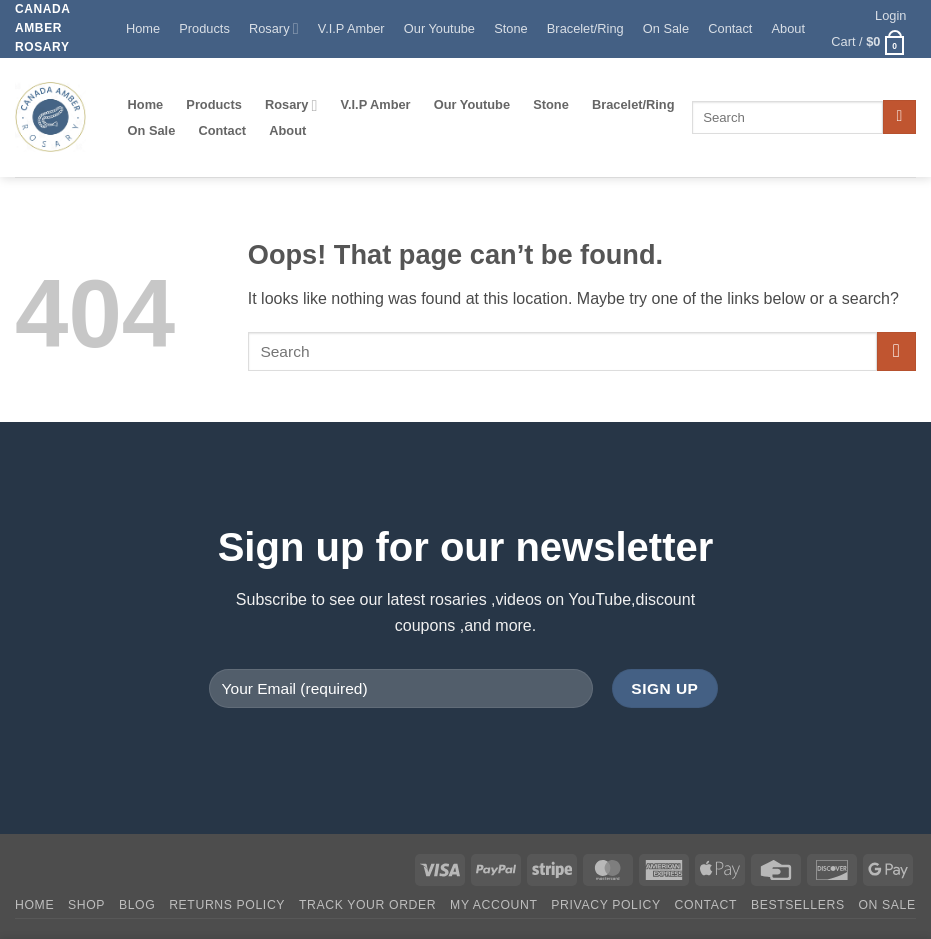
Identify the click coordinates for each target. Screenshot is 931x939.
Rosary (274, 28)
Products (204, 28)
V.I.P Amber (351, 28)
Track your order (367, 905)
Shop (86, 905)
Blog (137, 905)
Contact (730, 28)
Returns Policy (227, 905)
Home (143, 28)
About (788, 28)
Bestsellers (798, 905)
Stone (510, 28)
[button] (891, 16)
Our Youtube (439, 28)
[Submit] (899, 117)
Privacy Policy (605, 905)
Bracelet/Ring (585, 28)
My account (493, 905)
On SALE (886, 905)
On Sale (666, 28)
